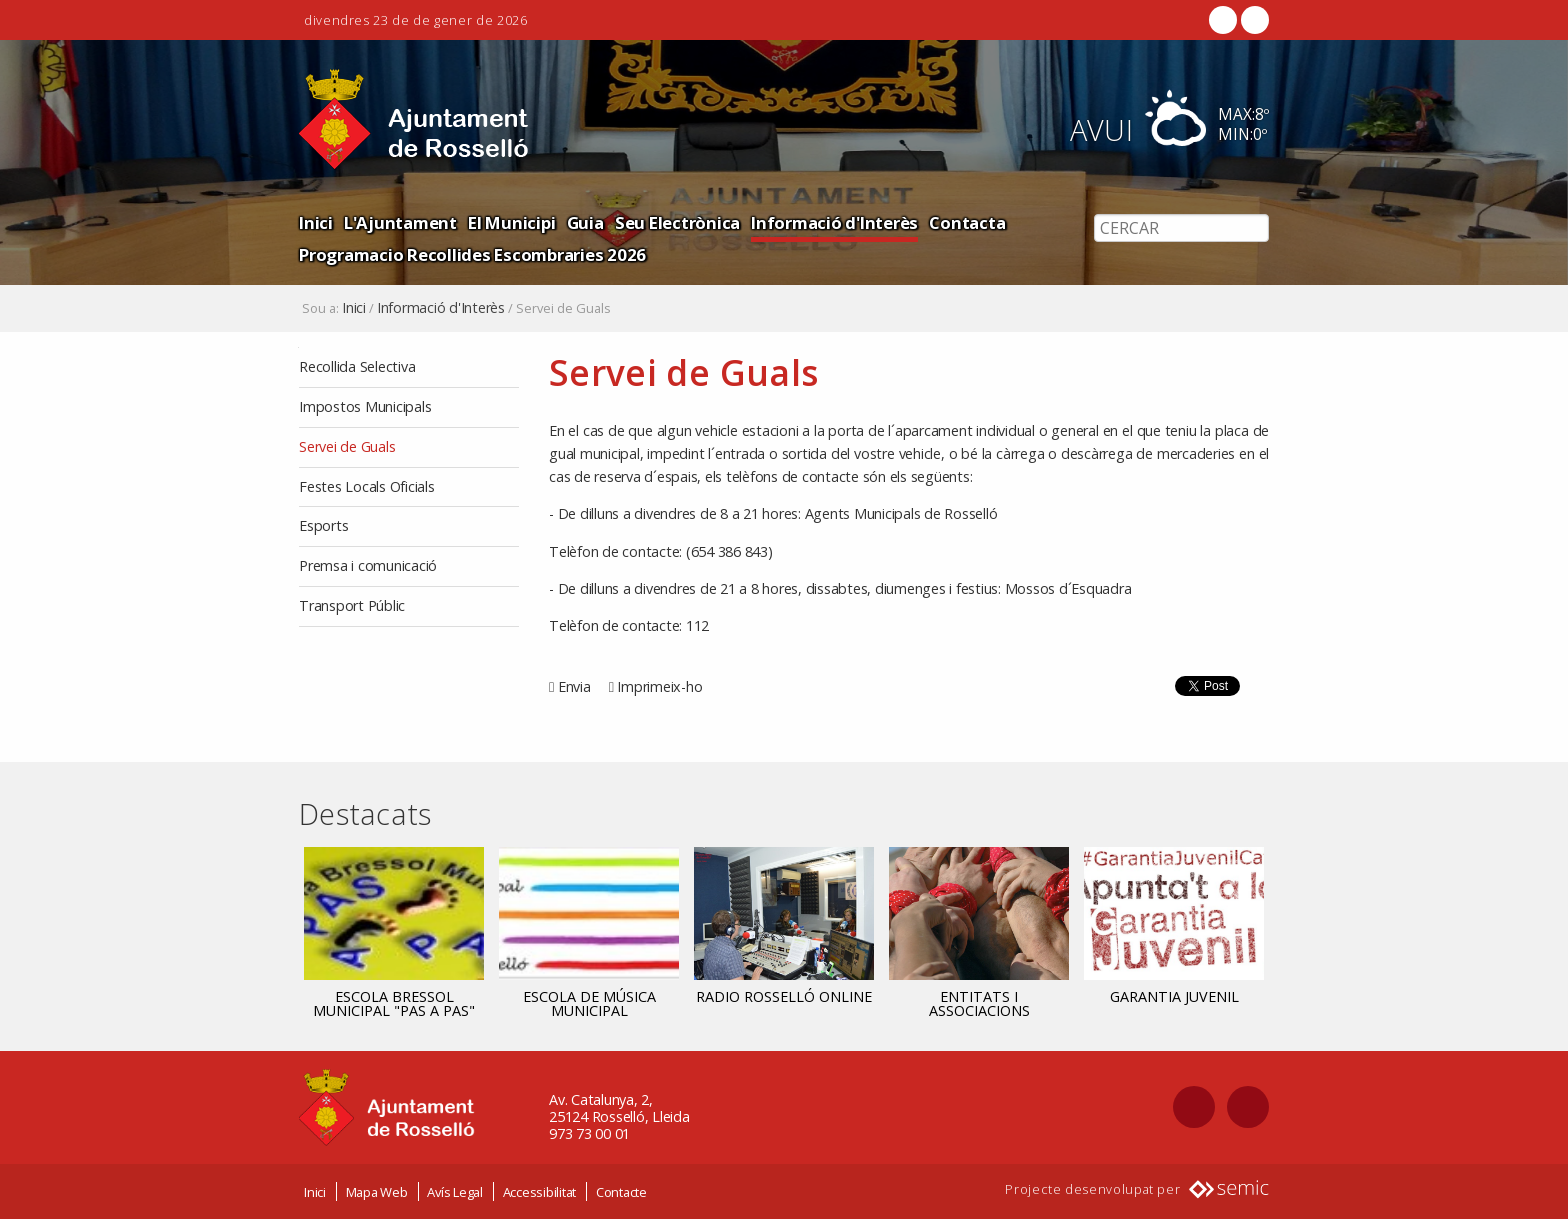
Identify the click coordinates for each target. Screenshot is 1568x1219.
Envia (574, 686)
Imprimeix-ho (659, 686)
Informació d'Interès (834, 222)
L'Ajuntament (400, 222)
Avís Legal (455, 1192)
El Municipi (511, 222)
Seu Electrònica (677, 222)
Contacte (621, 1192)
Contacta (967, 222)
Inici (316, 222)
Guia (585, 222)
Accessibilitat (540, 1192)
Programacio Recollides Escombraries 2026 (472, 254)
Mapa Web (377, 1192)
